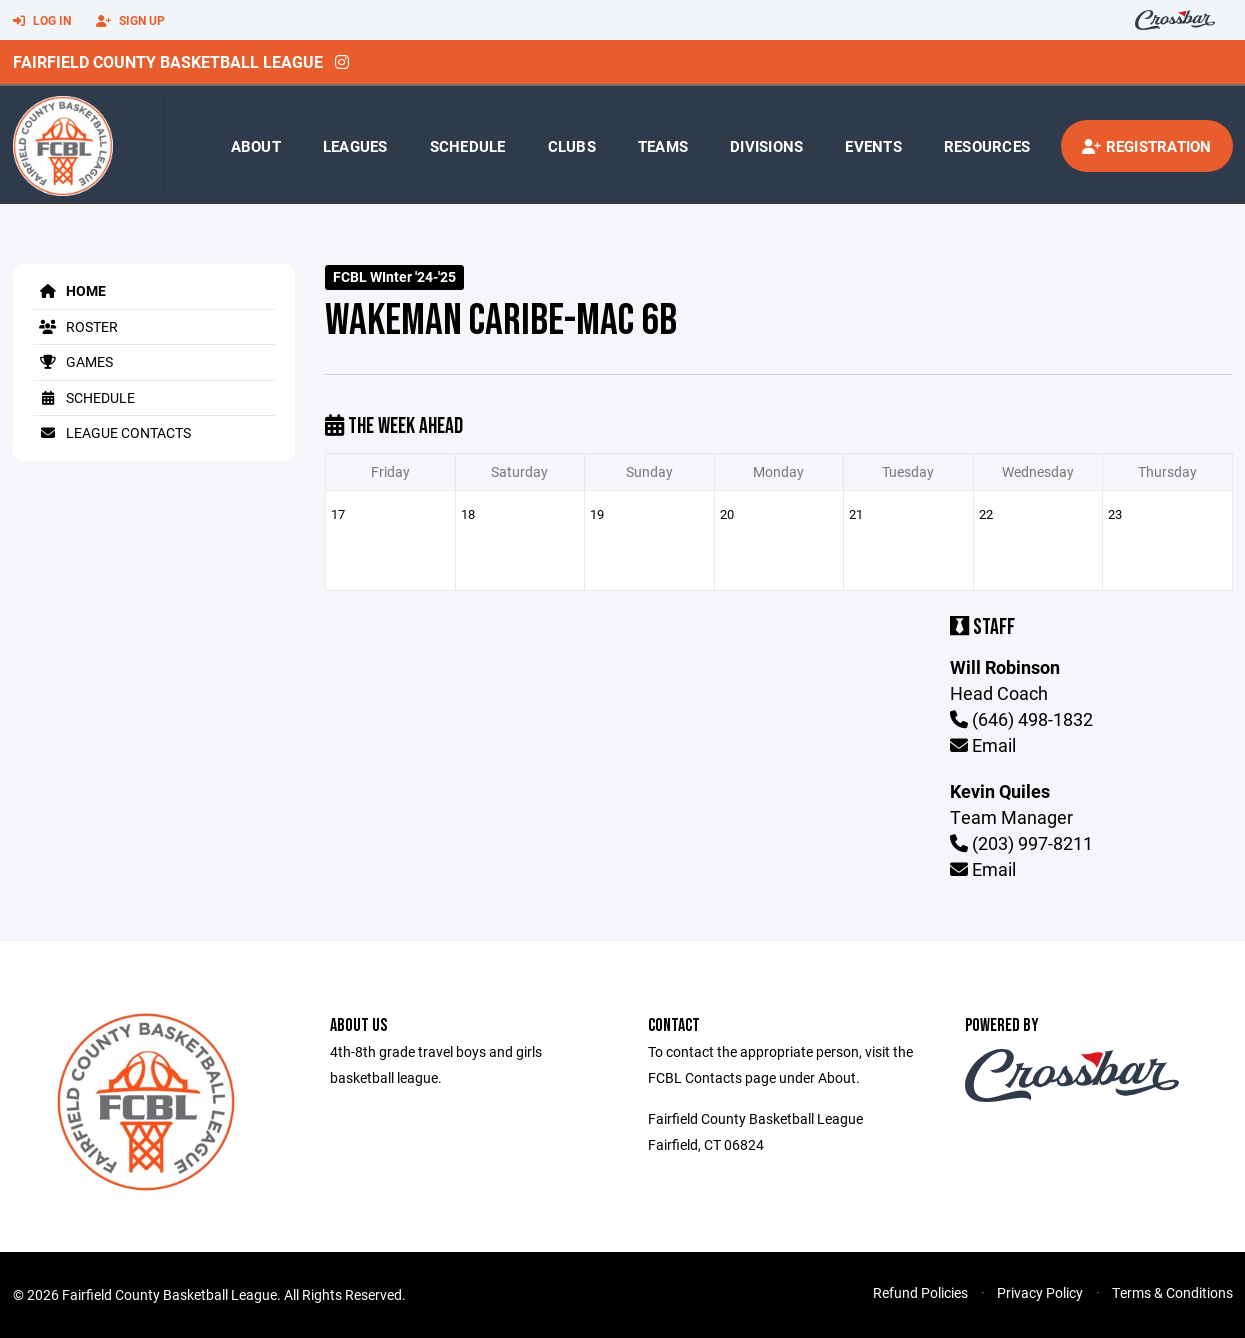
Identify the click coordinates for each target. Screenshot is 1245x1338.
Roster (75, 326)
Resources (987, 146)
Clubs (572, 146)
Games (73, 361)
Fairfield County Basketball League (168, 61)
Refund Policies (920, 1292)
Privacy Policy (1040, 1292)
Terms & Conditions (1172, 1292)
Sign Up (130, 21)
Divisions (766, 146)
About (256, 146)
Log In (42, 21)
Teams (663, 146)
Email (983, 745)
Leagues (355, 146)
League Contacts (112, 432)
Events (873, 146)
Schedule (468, 146)
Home (69, 290)
